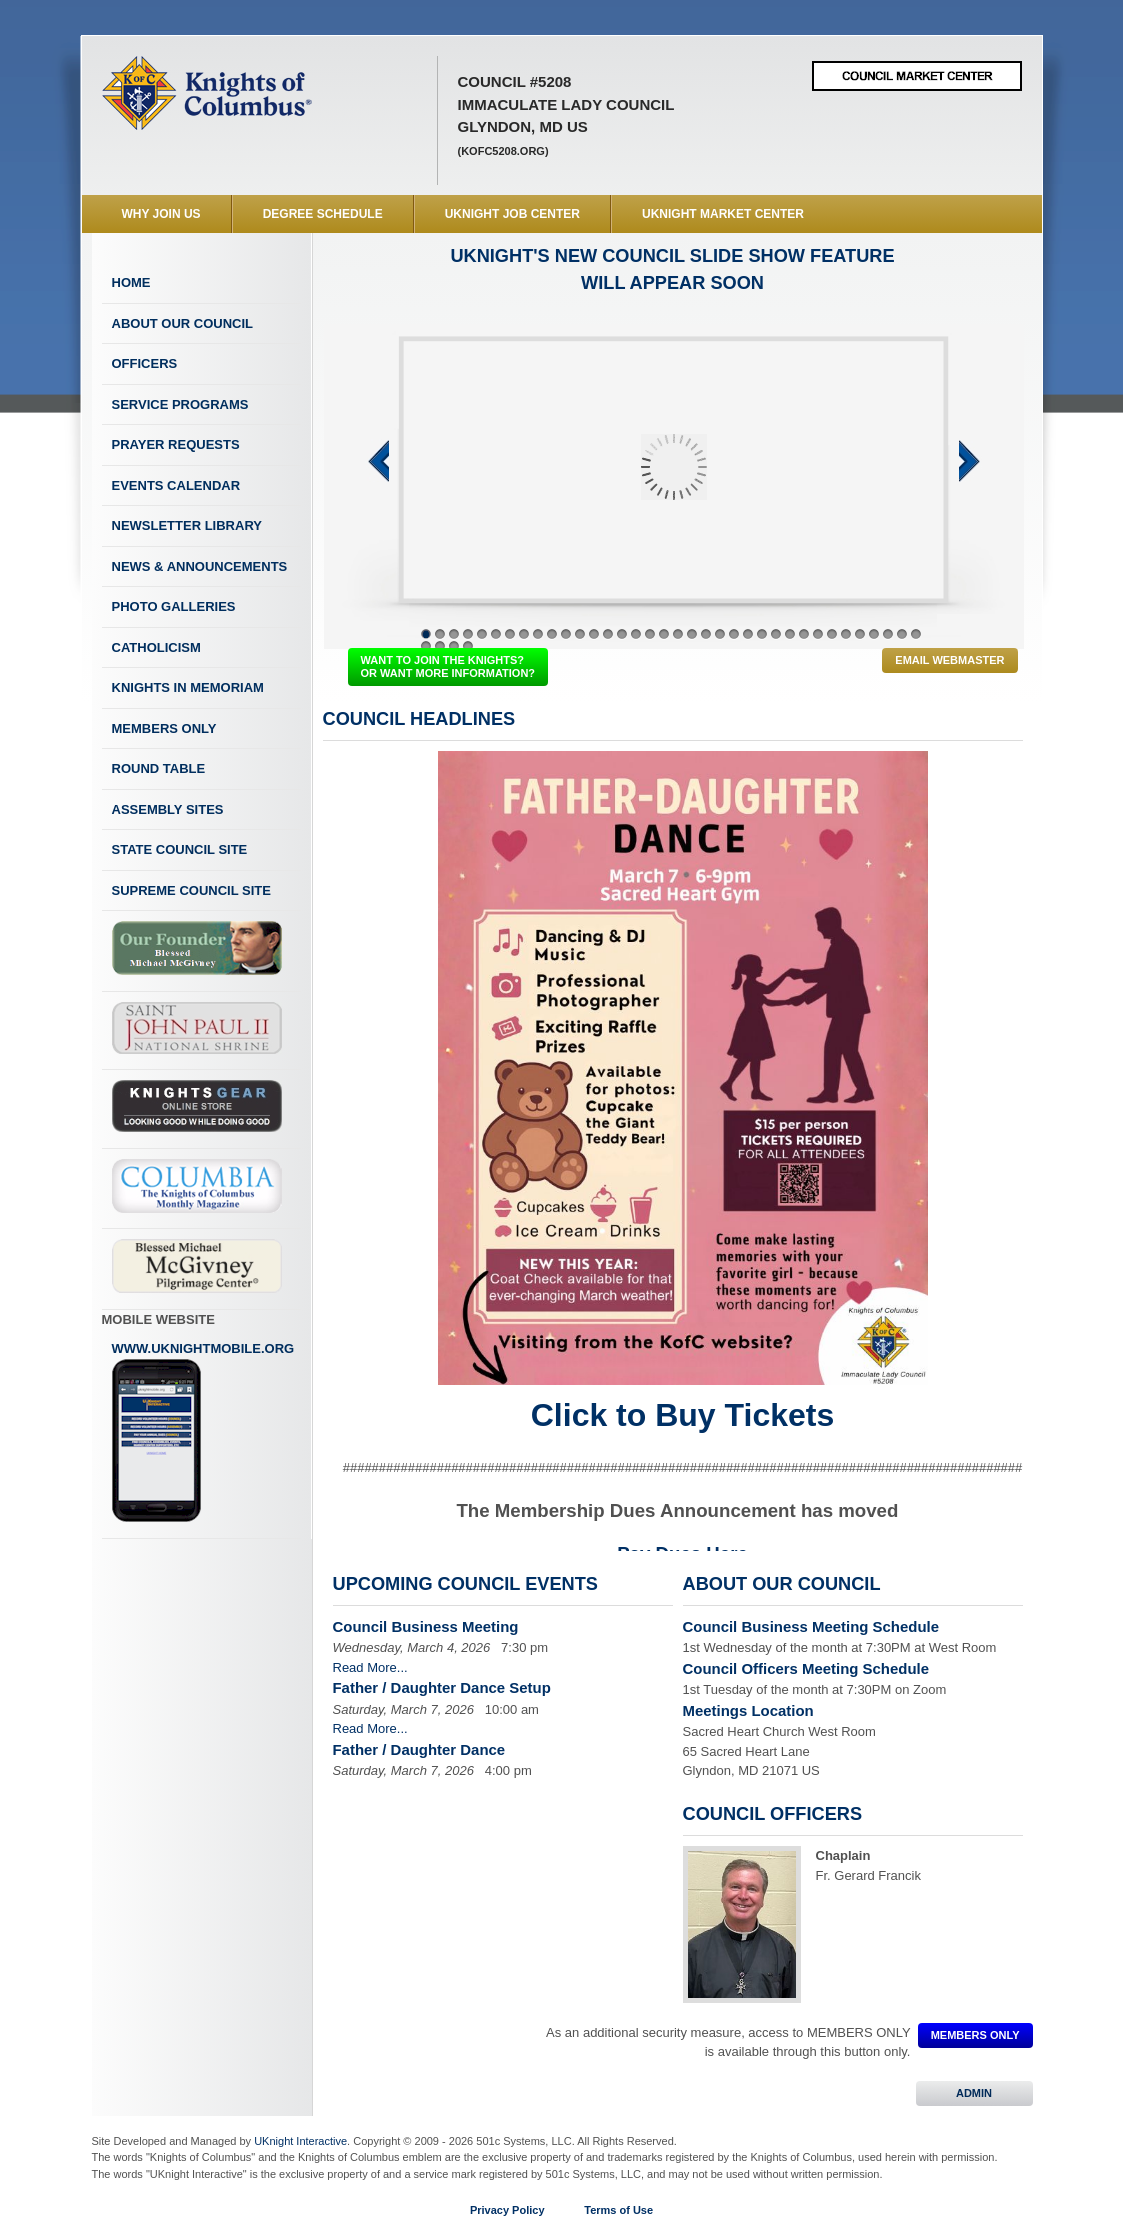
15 (622, 634)
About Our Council (183, 323)
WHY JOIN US (161, 214)
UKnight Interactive (300, 2141)
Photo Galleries (174, 606)
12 (580, 634)
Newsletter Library (187, 525)
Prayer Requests (176, 444)
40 (468, 646)
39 (454, 646)
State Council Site (180, 849)
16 (636, 634)
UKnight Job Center (512, 214)
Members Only (164, 728)
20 (692, 634)
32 (860, 634)
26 (776, 634)
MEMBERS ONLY (975, 2035)
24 (748, 634)
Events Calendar (176, 485)
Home (131, 282)
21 (706, 634)
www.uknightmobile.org (203, 1432)
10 (552, 634)
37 (426, 646)
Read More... (370, 1667)
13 (594, 634)
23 (734, 634)
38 (440, 646)
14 (608, 634)
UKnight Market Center (723, 214)
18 (664, 634)
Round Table (159, 768)
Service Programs (180, 404)
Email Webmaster (949, 660)
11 (566, 634)
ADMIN (974, 2093)
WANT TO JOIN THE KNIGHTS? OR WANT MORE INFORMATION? (448, 666)
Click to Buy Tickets (683, 1415)
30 (832, 634)
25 (762, 634)
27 (790, 634)
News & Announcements (200, 566)
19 (678, 634)
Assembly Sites (168, 809)
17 (650, 634)
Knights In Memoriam (188, 687)
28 (804, 634)
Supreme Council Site (191, 890)
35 (902, 634)
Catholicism (156, 647)
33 (874, 634)
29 (818, 634)
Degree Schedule (323, 214)
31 (846, 634)
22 (720, 634)
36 (916, 634)
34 (888, 634)
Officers (145, 363)
